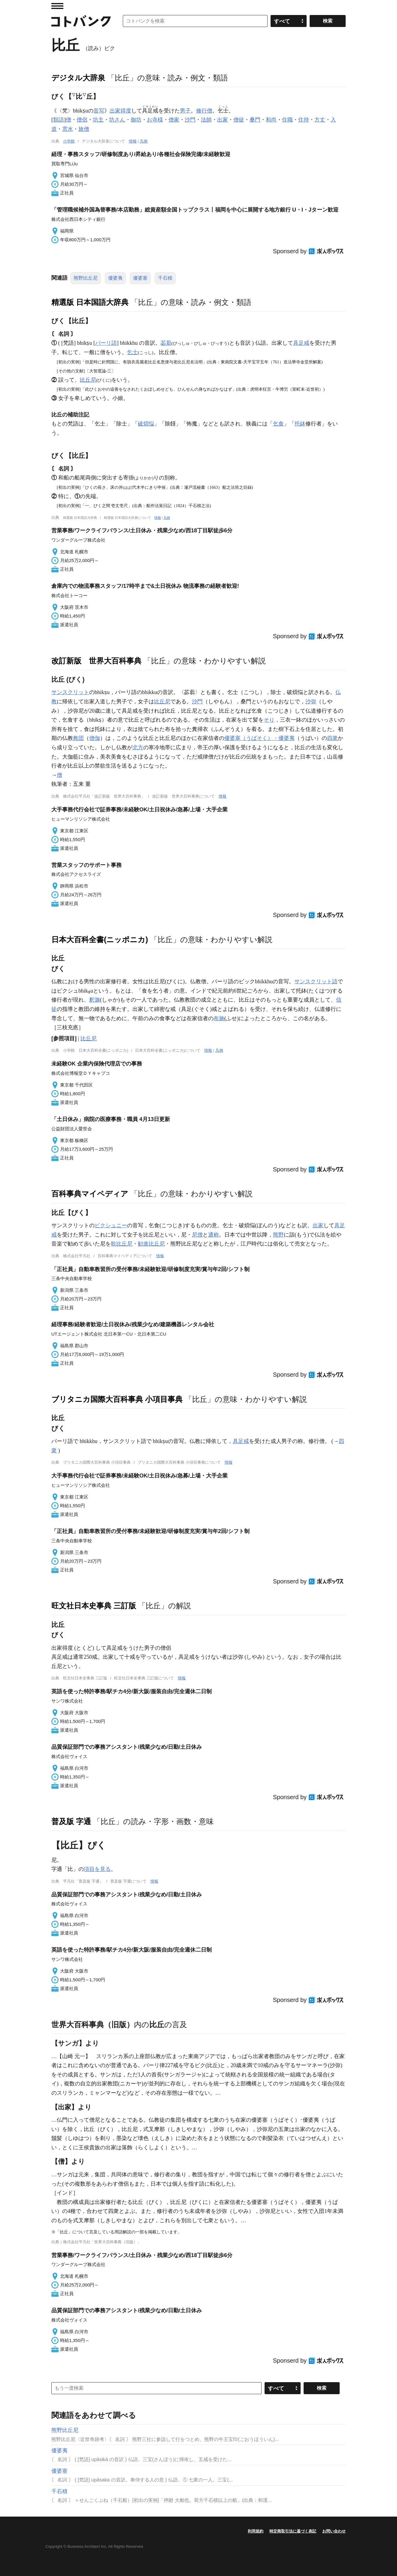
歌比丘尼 (121, 1244)
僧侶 (82, 120)
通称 (213, 1235)
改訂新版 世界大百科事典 (96, 661)
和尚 (271, 120)
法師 (206, 120)
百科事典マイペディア (89, 1193)
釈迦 (94, 1000)
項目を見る (97, 1869)
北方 (137, 747)
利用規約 (255, 2531)
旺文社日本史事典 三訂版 (93, 1605)
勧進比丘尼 (151, 1244)
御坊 (136, 120)
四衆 (332, 738)
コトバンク (81, 21)
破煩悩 (146, 424)
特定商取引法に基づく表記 (292, 2531)
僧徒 (238, 120)
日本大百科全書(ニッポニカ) (99, 939)
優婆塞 (140, 278)
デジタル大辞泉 (78, 78)
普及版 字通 (71, 1821)
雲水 (67, 129)
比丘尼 (88, 380)
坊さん (117, 120)
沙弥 (310, 702)
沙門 (190, 120)
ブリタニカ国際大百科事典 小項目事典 (117, 1399)
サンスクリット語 (316, 981)
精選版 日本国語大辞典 (90, 302)
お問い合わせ (334, 2531)
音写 (98, 111)
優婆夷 (115, 278)
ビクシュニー (111, 1225)
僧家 (173, 120)
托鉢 (300, 424)
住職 (287, 120)
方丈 (319, 120)
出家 (222, 120)
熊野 (278, 1235)
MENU (57, 6)
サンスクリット (70, 692)
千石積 (165, 278)
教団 (78, 738)
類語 (58, 120)
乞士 (132, 352)
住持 (303, 120)
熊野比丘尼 (86, 278)
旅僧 (83, 129)
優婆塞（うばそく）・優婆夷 (259, 738)
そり (269, 720)
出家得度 (120, 111)
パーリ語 (106, 343)
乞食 (278, 424)
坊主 (98, 120)
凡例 (143, 141)
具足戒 (301, 343)
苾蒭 (166, 343)
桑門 (255, 120)
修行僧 (204, 111)
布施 (219, 1018)
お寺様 (155, 120)
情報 (133, 141)
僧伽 (94, 738)
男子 (185, 111)
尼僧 (197, 1235)
